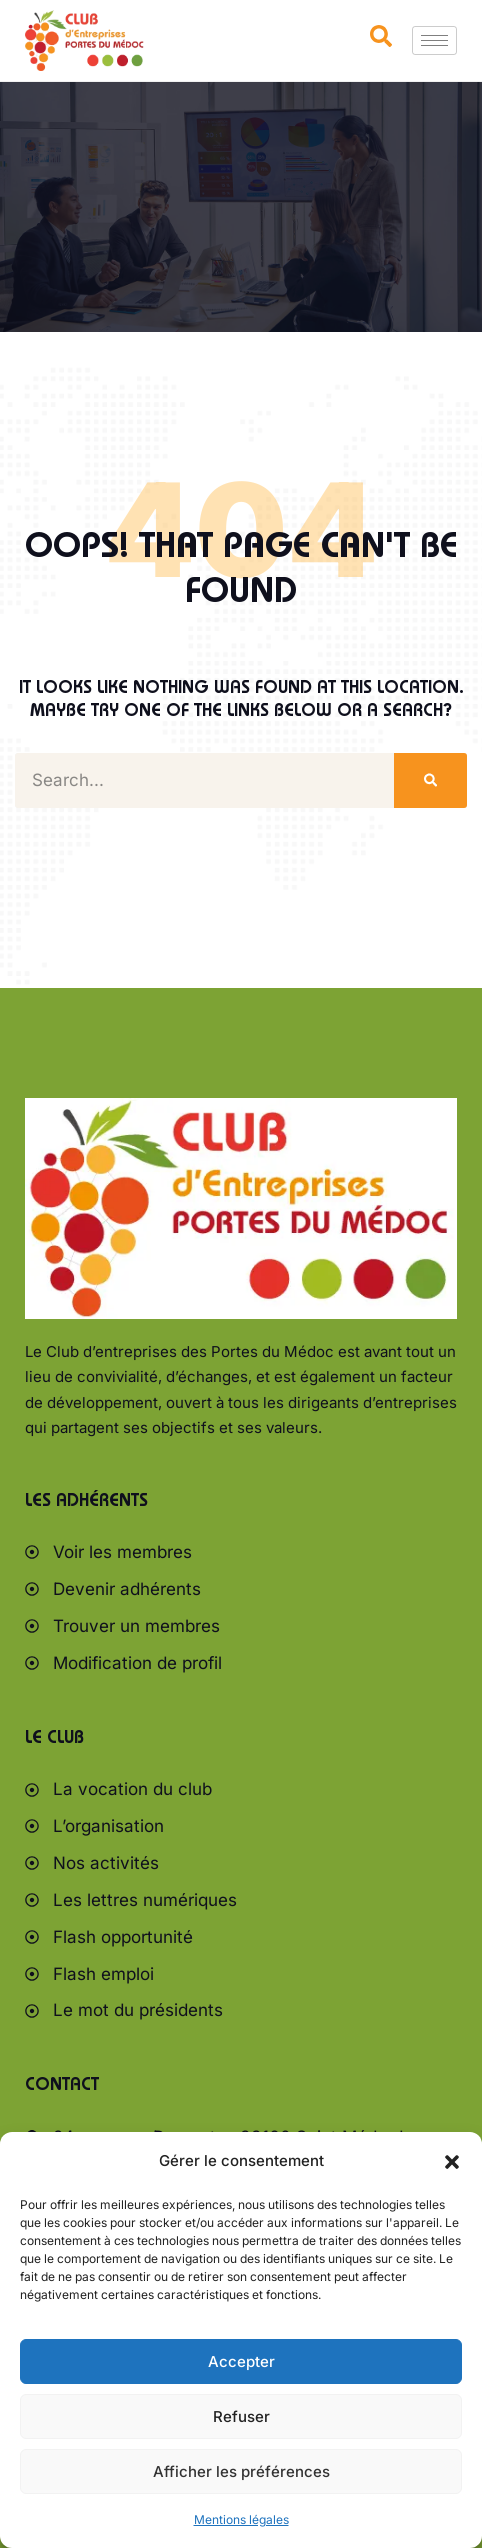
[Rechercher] (430, 780)
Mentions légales (241, 2519)
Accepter (241, 2361)
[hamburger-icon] (434, 40)
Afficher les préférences (241, 2471)
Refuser (241, 2416)
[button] (452, 2162)
